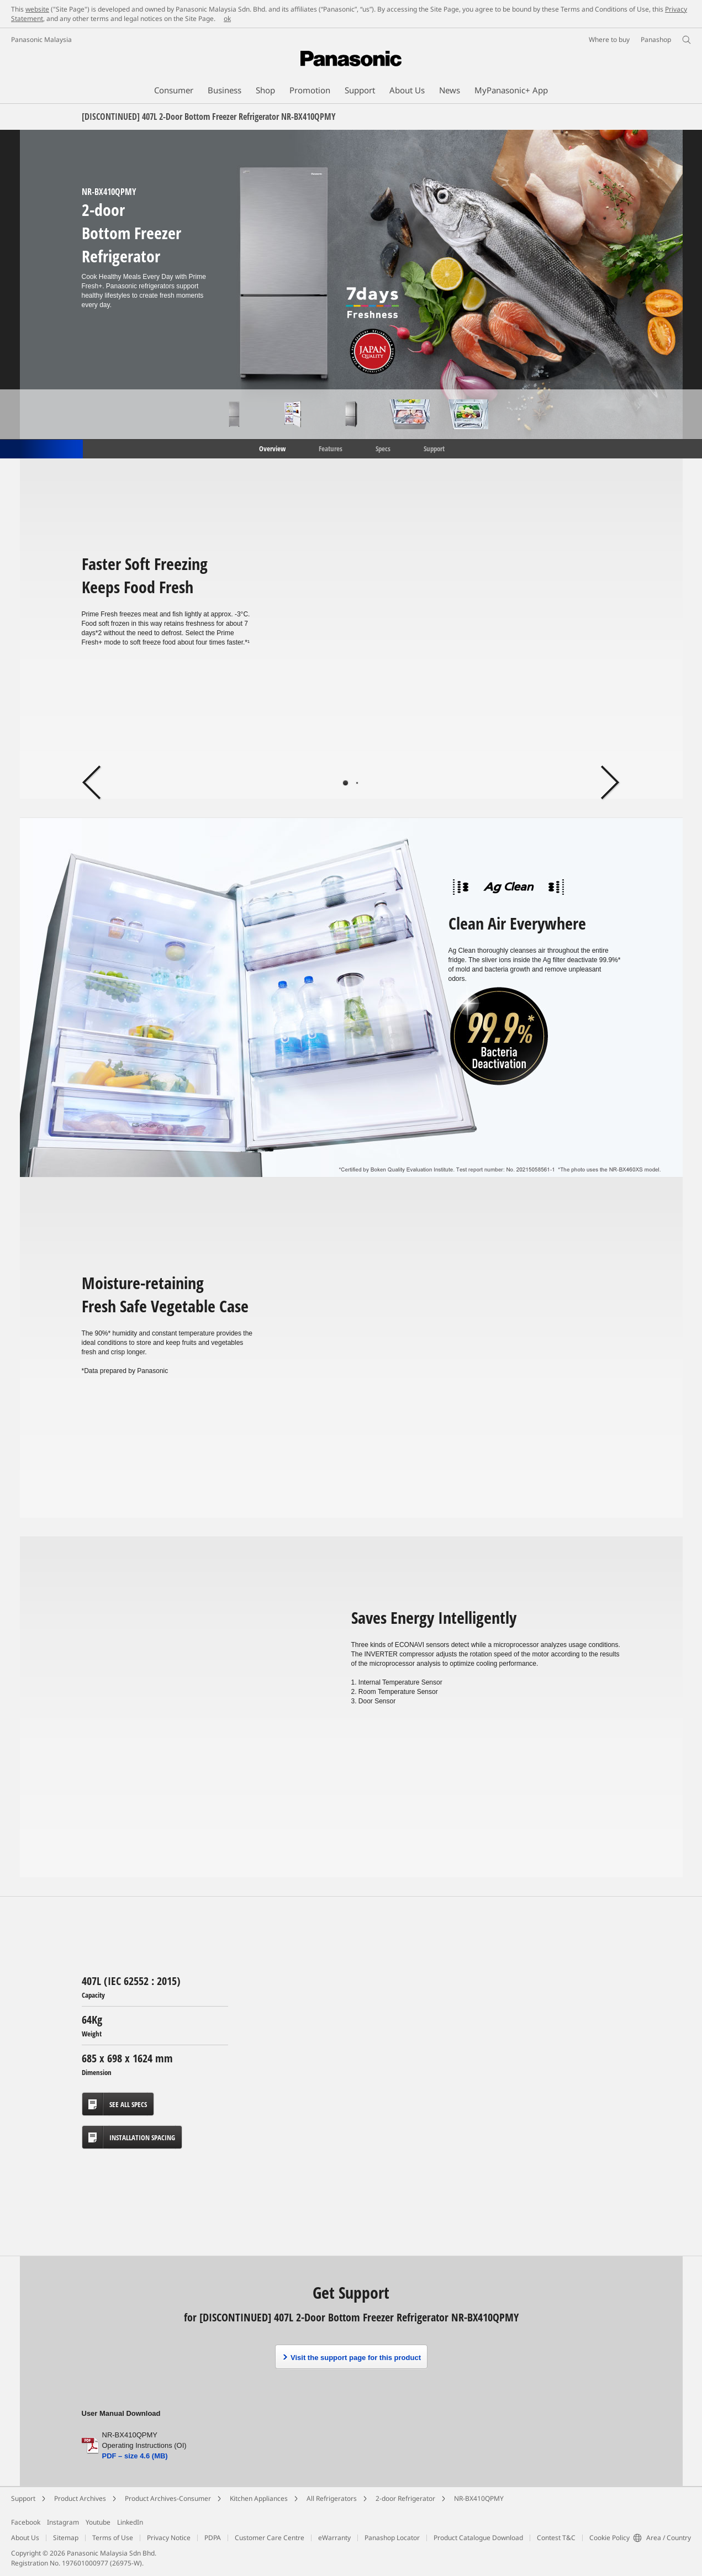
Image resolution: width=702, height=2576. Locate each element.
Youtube (98, 2522)
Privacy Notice (169, 2537)
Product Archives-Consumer (168, 2498)
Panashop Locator (392, 2537)
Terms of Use (112, 2537)
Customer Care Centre (269, 2537)
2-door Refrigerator (405, 2498)
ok (227, 18)
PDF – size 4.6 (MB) (135, 2456)
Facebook (25, 2522)
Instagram (63, 2522)
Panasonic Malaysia (41, 39)
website (37, 9)
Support (434, 448)
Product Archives (80, 2498)
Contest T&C (556, 2537)
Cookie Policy (609, 2537)
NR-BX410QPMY (479, 2498)
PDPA (212, 2537)
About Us (25, 2537)
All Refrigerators (332, 2498)
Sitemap (65, 2537)
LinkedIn (130, 2522)
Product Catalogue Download (478, 2537)
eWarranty (334, 2537)
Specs (383, 448)
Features (330, 448)
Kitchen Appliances (259, 2498)
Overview (271, 448)
